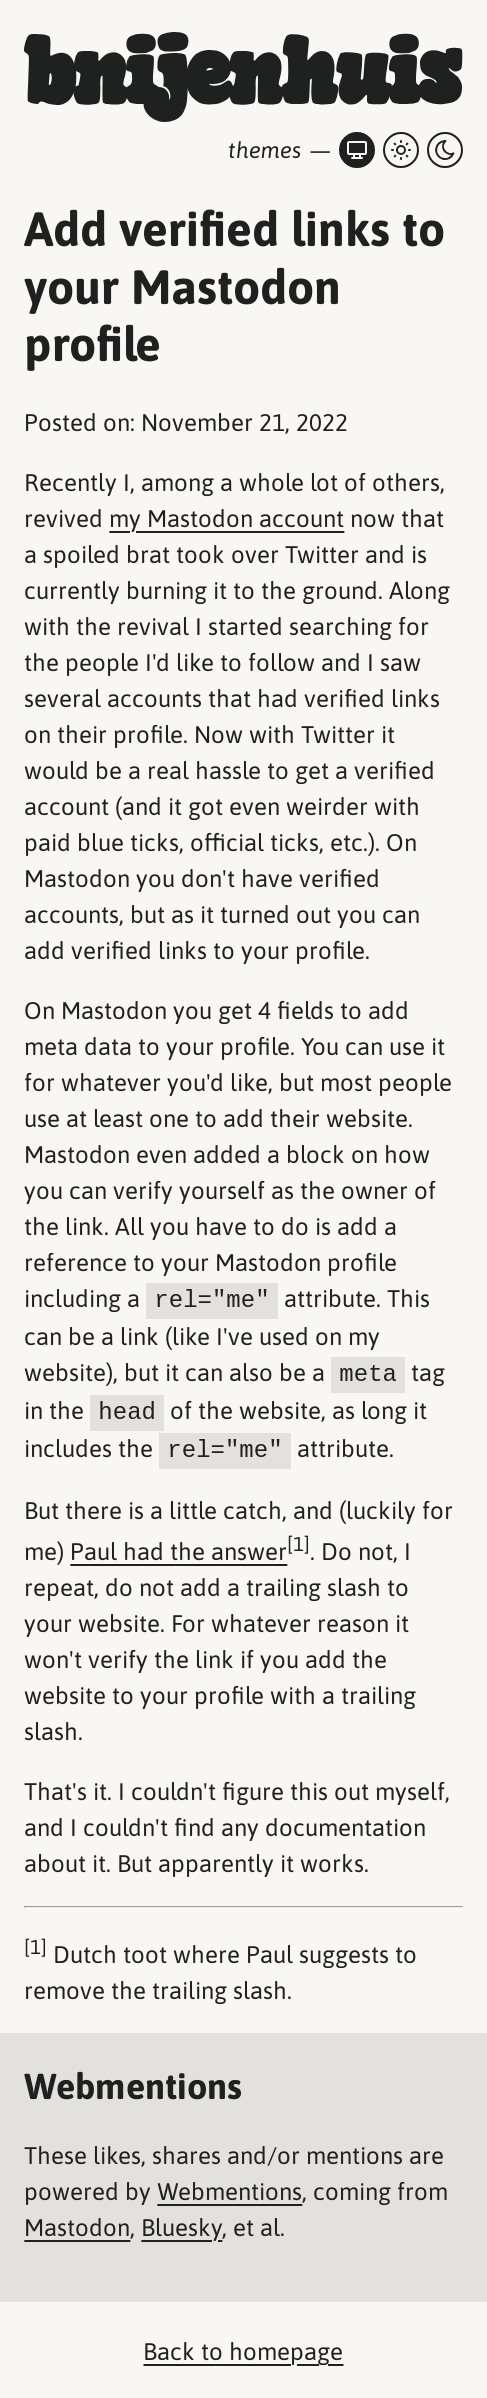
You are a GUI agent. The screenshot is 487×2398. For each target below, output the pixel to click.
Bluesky (181, 2223)
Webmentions (229, 2187)
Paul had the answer (178, 1547)
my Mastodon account (226, 518)
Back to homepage (243, 2347)
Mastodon (77, 2223)
